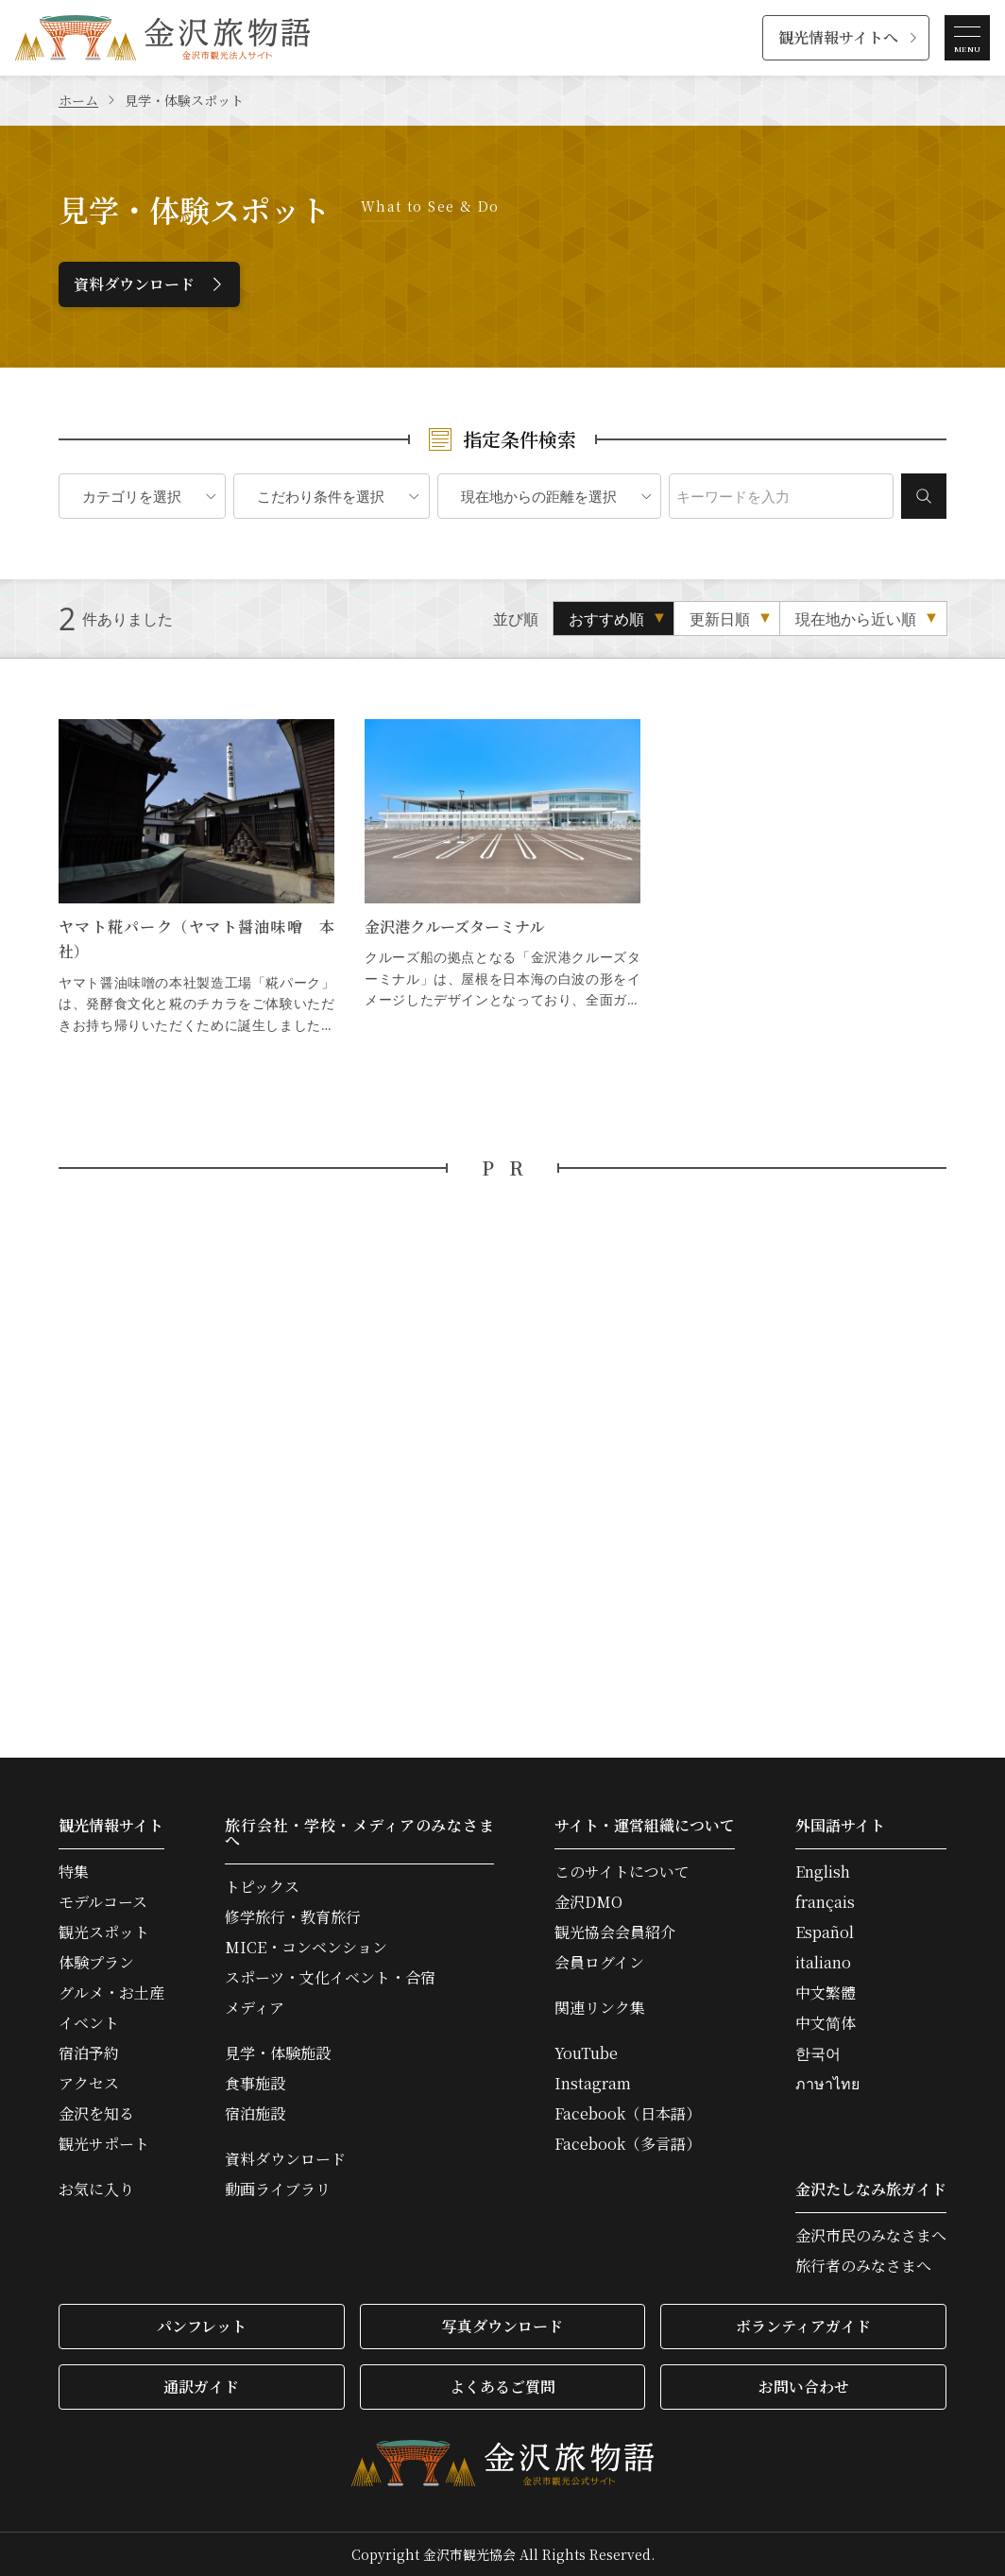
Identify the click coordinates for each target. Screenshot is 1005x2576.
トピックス (262, 1887)
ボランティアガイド (803, 2326)
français (825, 1902)
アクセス (89, 2083)
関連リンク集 (599, 2008)
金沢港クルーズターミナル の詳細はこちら (502, 877)
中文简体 (825, 2023)
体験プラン (96, 1962)
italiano (823, 1962)
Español (824, 1932)
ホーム (78, 100)
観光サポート (104, 2144)
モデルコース (103, 1902)
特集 (74, 1872)
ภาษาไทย (827, 2083)
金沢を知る (96, 2113)
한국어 (818, 2053)
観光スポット (104, 1932)
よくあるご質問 (502, 2386)
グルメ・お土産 (111, 1993)
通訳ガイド (201, 2386)
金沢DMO (588, 1902)
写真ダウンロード (502, 2326)
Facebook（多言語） (627, 2144)
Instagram (592, 2083)
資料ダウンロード (134, 284)
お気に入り (96, 2189)
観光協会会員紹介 (614, 1932)
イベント (89, 2023)
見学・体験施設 (278, 2053)
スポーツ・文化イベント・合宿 (330, 1977)
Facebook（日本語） (627, 2113)
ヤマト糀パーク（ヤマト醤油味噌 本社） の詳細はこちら (196, 877)
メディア (254, 2008)
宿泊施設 (255, 2113)
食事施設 (255, 2083)
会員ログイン (599, 1962)
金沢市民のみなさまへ (870, 2235)
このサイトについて (622, 1872)
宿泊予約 (89, 2053)
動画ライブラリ (278, 2189)
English (822, 1872)
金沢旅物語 (162, 37)
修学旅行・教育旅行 (293, 1917)
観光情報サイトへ (838, 37)
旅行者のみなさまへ (863, 2266)
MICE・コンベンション (306, 1947)
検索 (923, 496)
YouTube (586, 2053)
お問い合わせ (803, 2386)
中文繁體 (825, 1993)
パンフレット (202, 2326)
